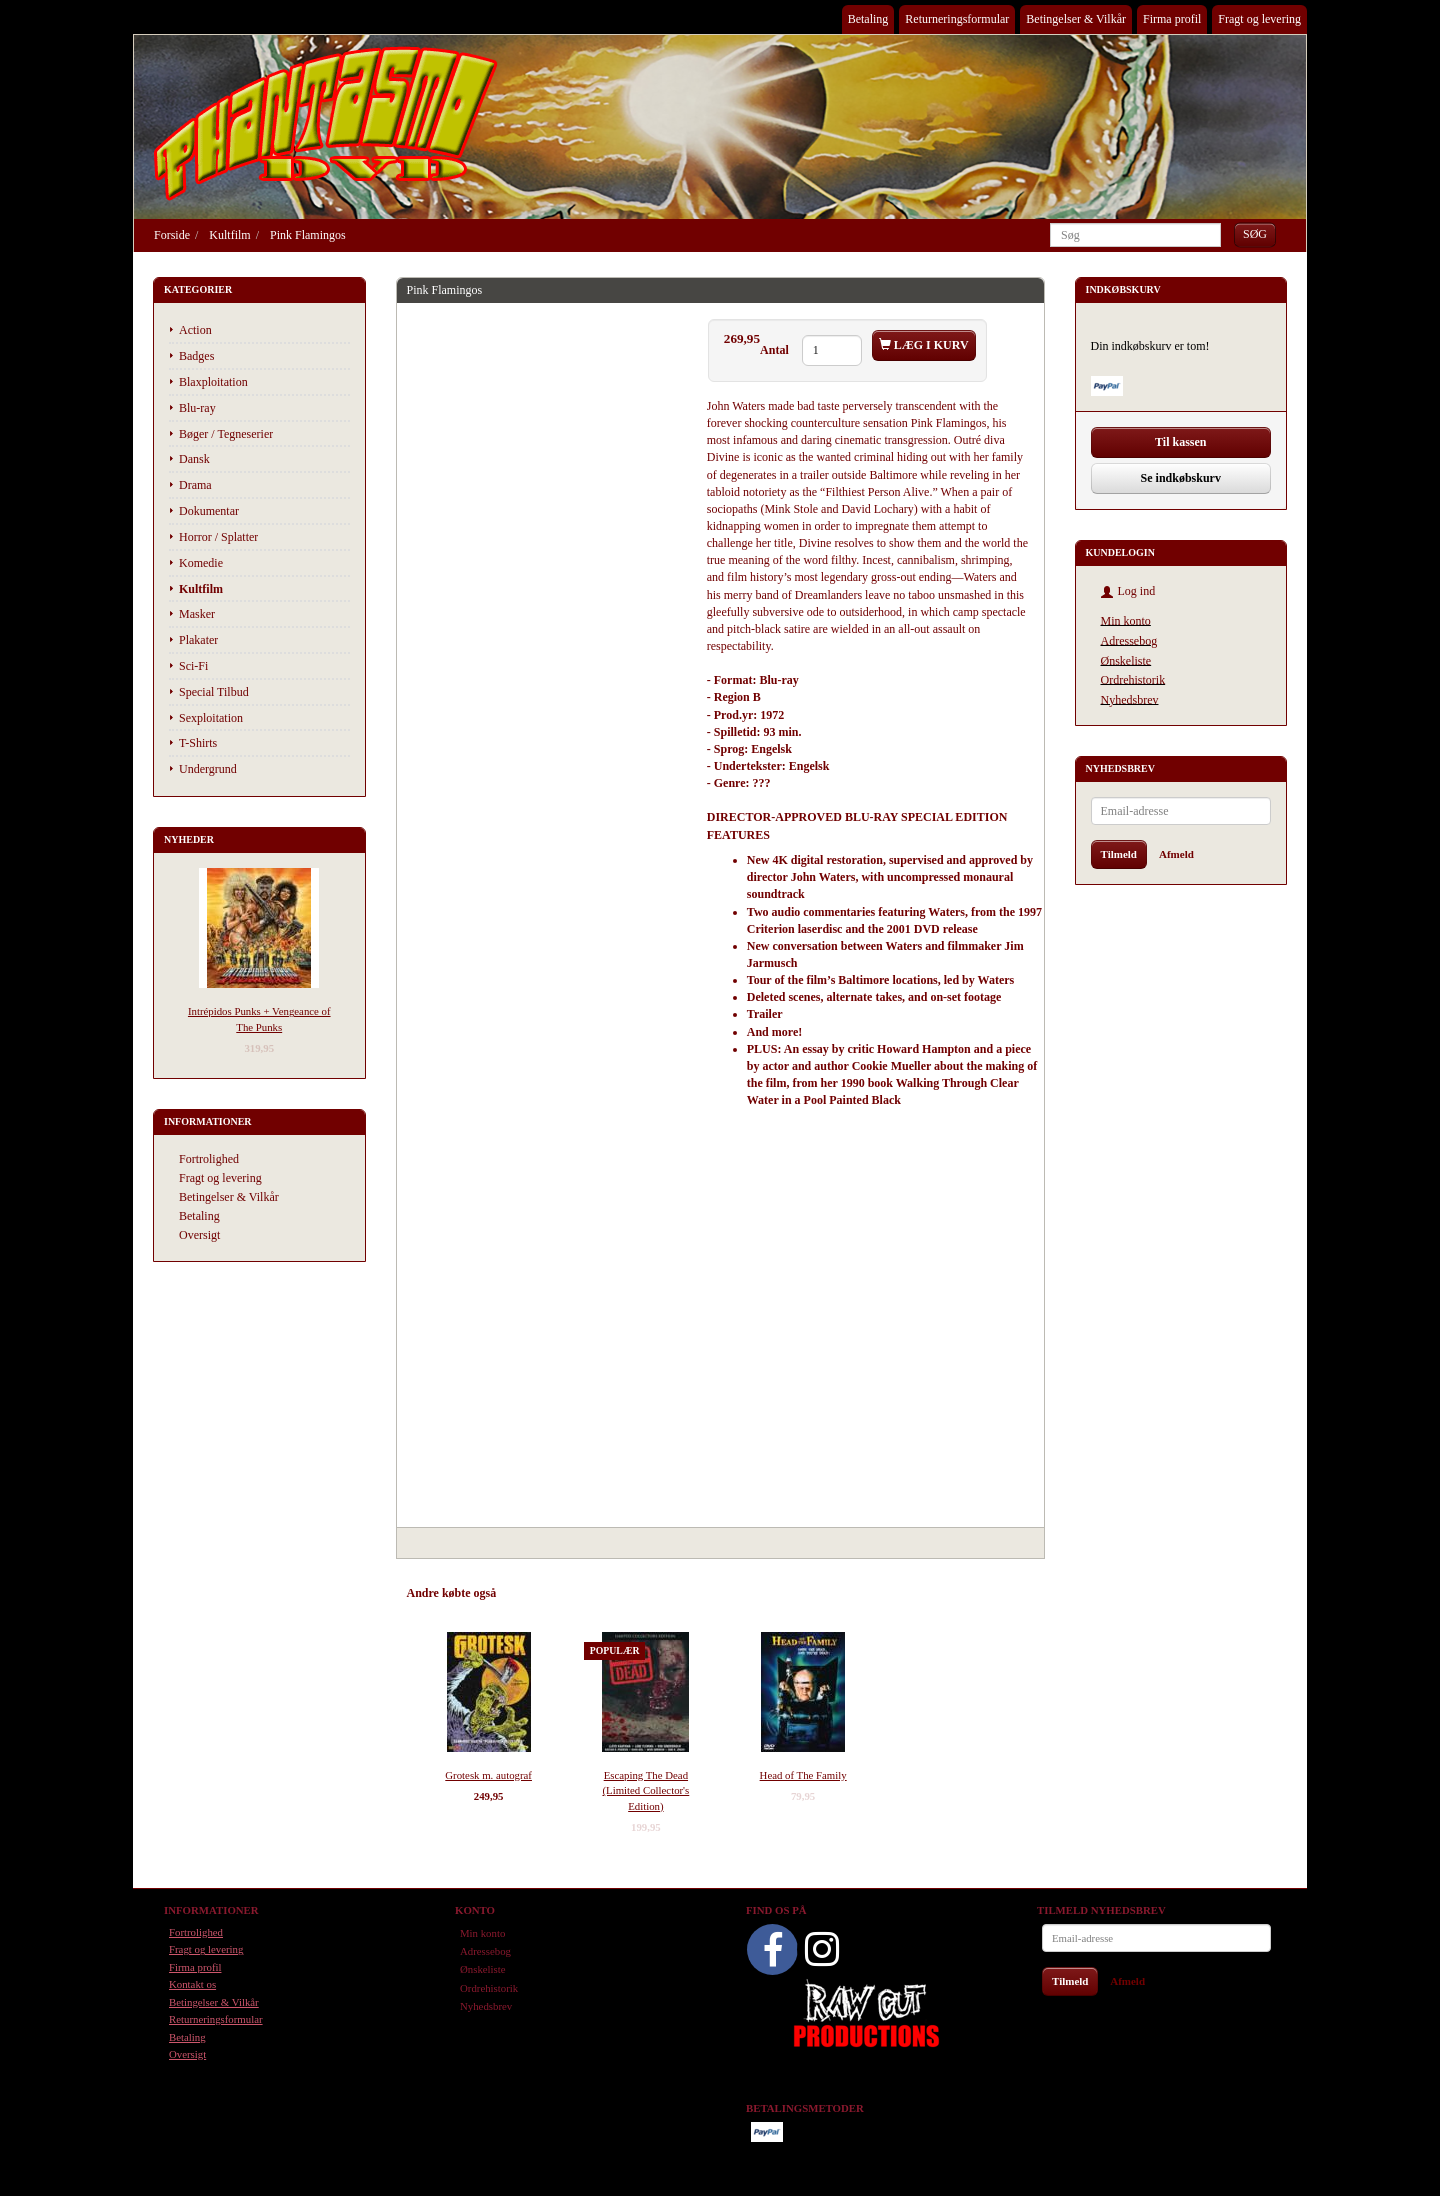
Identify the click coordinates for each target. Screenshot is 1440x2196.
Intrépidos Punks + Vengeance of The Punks (259, 1018)
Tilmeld (1119, 854)
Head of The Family (803, 1775)
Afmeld (1176, 854)
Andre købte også (452, 1593)
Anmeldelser (691, 1593)
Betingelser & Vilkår (1076, 19)
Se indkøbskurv (1181, 478)
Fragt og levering (1259, 19)
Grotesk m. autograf (488, 1775)
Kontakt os (192, 1984)
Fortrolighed (209, 1159)
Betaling (868, 19)
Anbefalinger (547, 1593)
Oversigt (199, 1235)
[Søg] (1255, 234)
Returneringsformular (957, 19)
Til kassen (1180, 442)
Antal (776, 350)
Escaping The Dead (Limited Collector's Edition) (645, 1790)
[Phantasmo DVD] (326, 123)
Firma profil (1172, 19)
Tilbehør (620, 1593)
